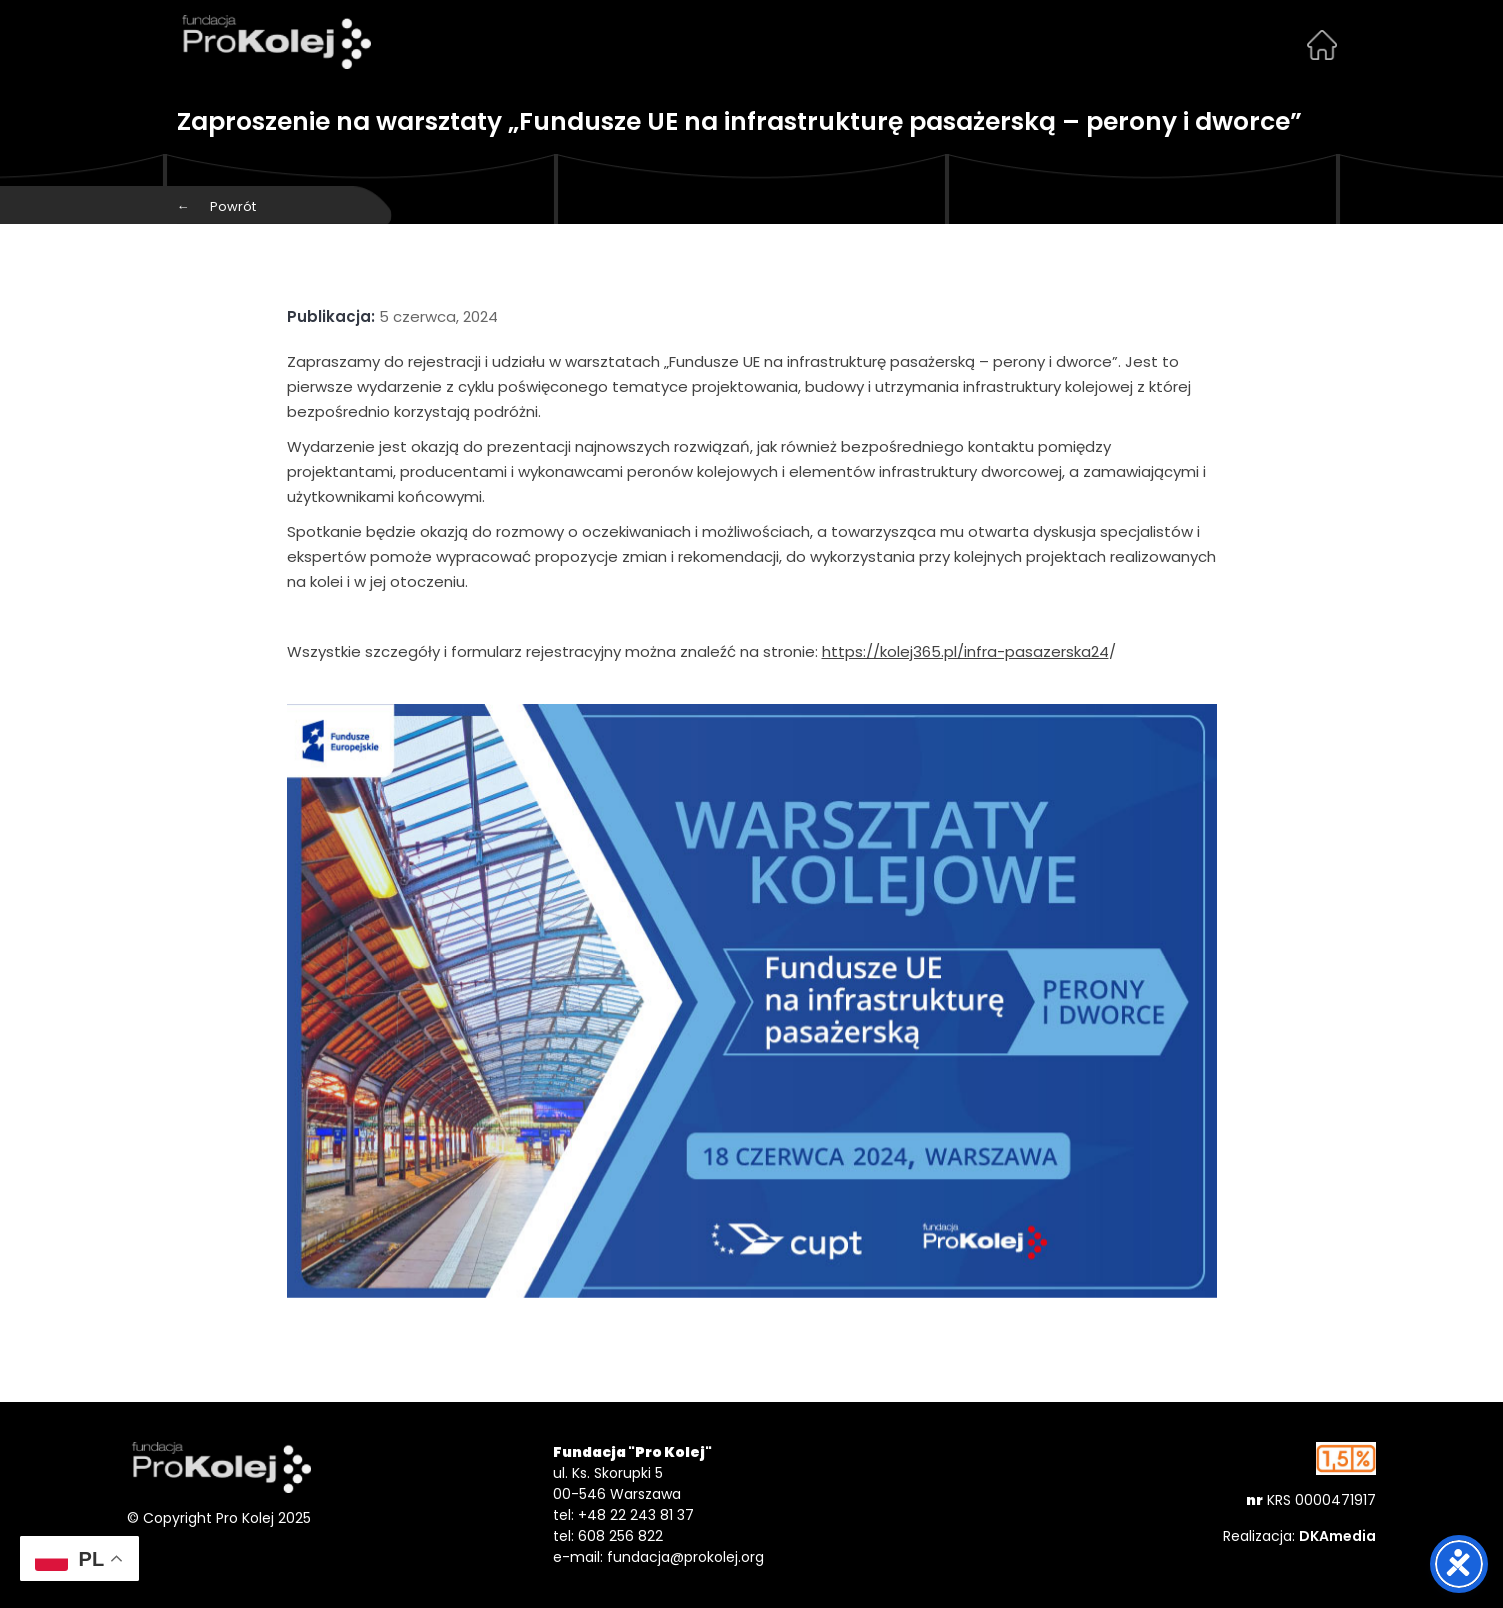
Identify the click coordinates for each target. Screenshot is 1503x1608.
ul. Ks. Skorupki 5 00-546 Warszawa (617, 1483)
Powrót (216, 206)
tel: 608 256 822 (608, 1536)
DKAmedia (1337, 1536)
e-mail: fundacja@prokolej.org (658, 1557)
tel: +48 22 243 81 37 (623, 1515)
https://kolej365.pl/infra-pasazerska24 (965, 651)
